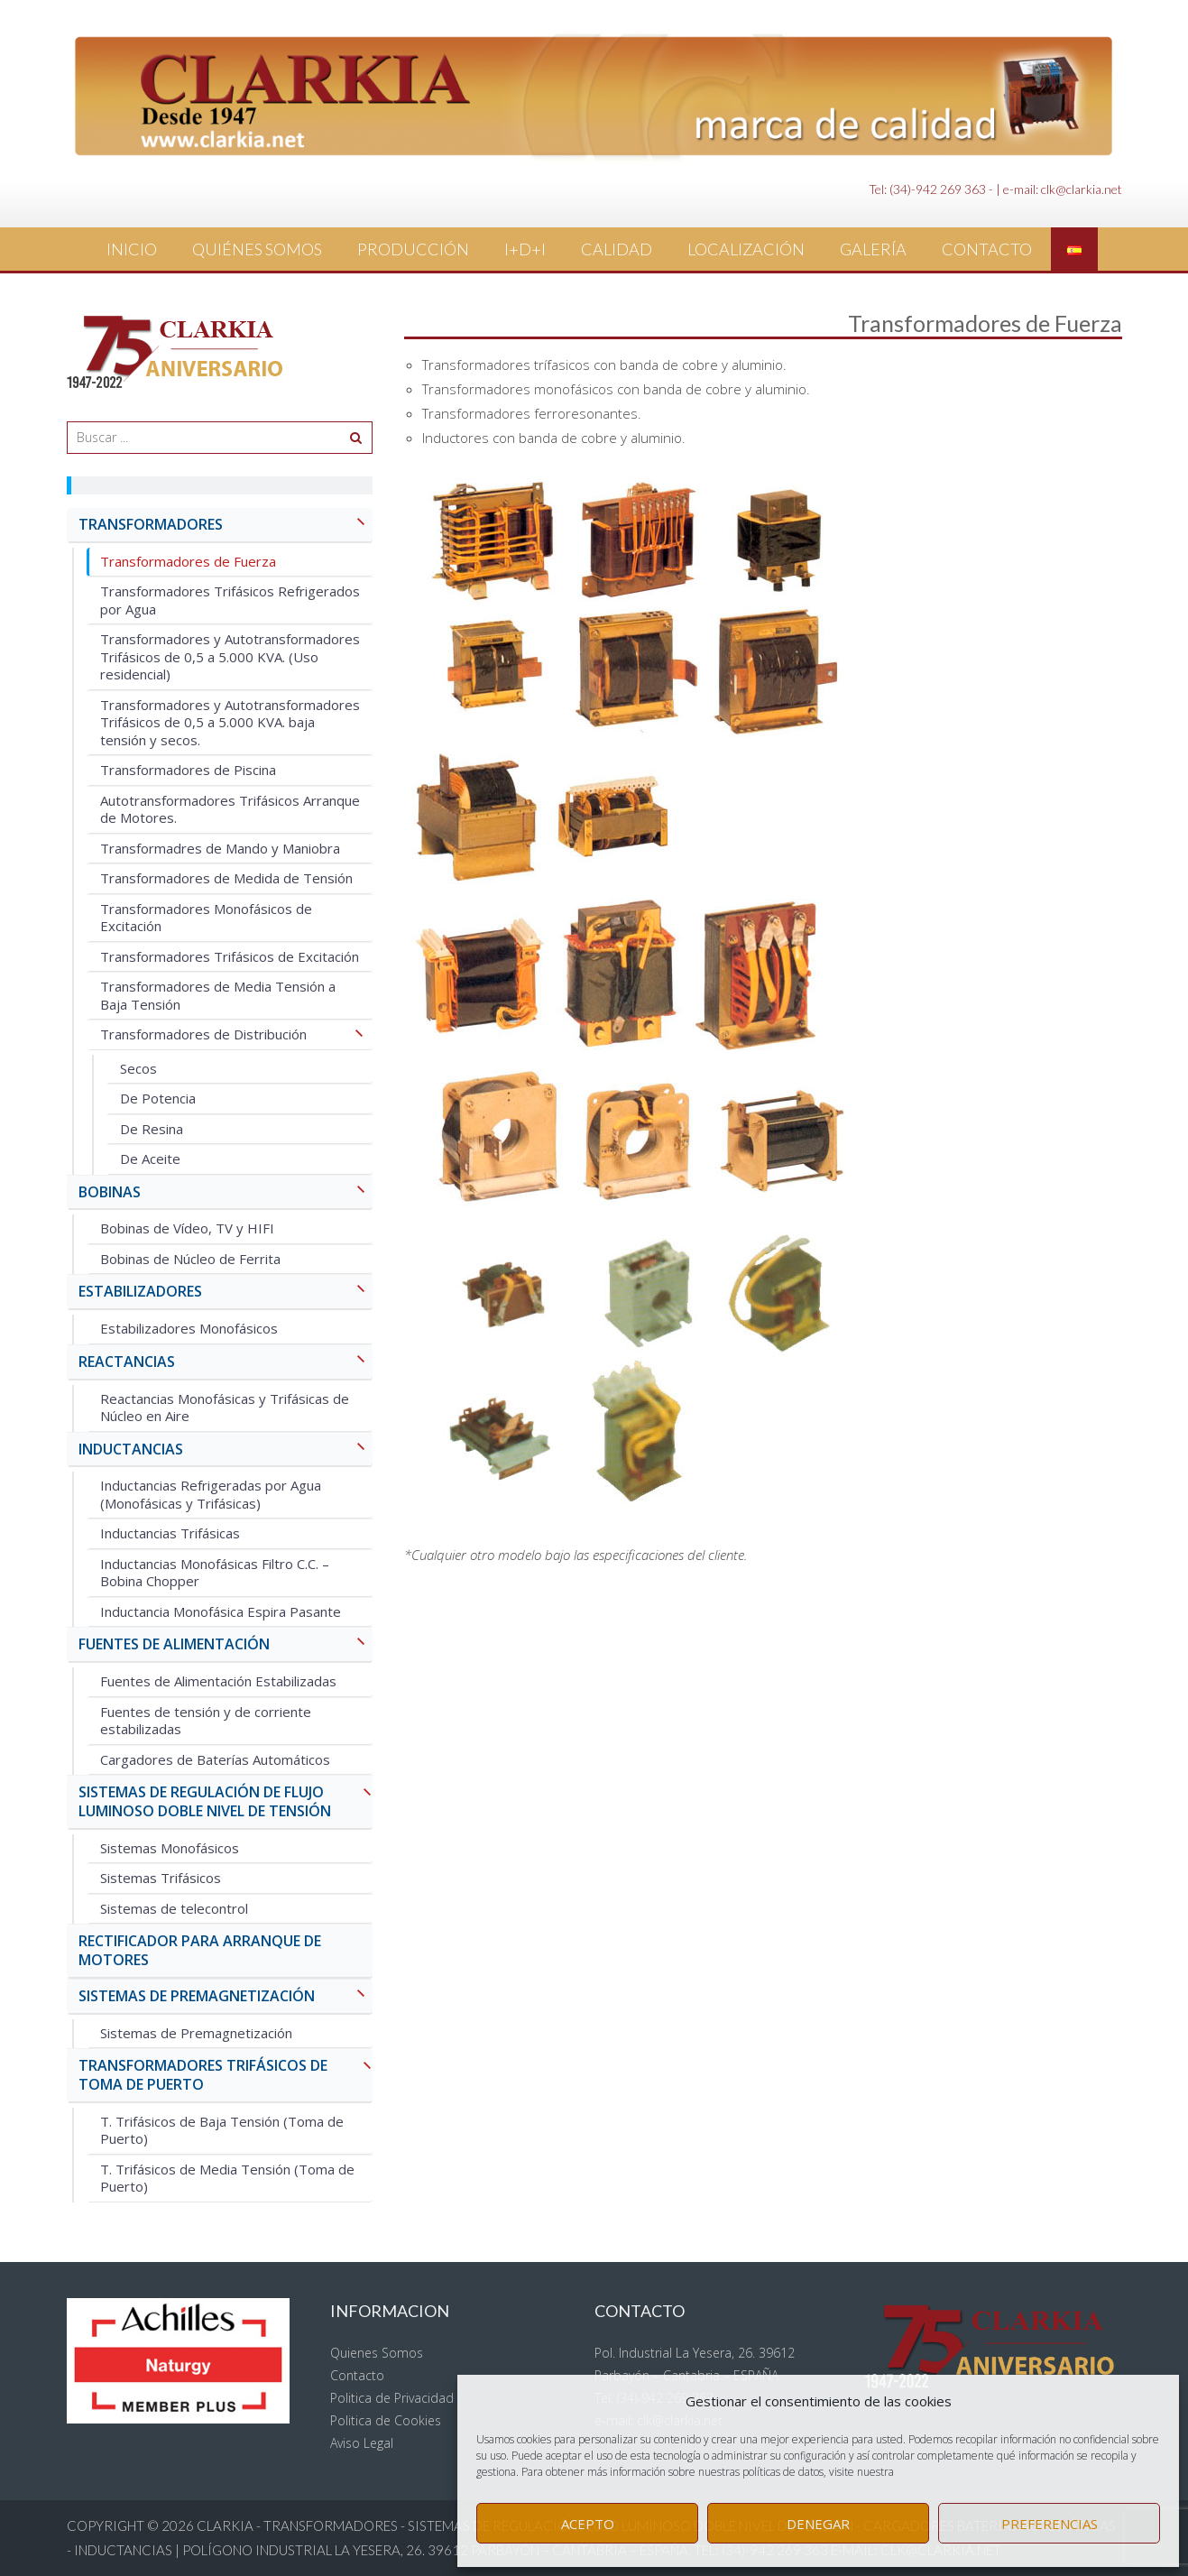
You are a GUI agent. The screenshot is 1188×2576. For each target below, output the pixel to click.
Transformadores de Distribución (236, 1035)
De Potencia (158, 1098)
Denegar (818, 2524)
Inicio (131, 249)
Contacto (987, 249)
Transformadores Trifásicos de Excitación (229, 956)
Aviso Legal (361, 2442)
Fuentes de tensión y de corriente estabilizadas (205, 1721)
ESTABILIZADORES (225, 1292)
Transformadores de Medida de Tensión (226, 878)
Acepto (587, 2524)
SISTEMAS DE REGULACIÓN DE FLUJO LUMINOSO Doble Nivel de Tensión (225, 1802)
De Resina (151, 1129)
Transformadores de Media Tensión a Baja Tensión (218, 995)
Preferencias (1049, 2524)
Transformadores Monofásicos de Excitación (206, 918)
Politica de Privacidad (392, 2397)
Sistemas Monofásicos (169, 1848)
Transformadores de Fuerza (188, 561)
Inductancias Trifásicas (170, 1533)
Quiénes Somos (257, 249)
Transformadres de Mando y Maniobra (220, 848)
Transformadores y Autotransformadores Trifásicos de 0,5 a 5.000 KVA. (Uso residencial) (230, 656)
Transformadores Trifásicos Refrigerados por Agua (230, 600)
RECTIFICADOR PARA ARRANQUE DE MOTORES (199, 1950)
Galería (873, 249)
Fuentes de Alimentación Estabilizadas (218, 1681)
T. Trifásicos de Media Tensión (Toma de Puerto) (227, 2178)
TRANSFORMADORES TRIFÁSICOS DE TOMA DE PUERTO (225, 2075)
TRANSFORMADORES (225, 525)
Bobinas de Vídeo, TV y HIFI (187, 1228)
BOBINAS (225, 1193)
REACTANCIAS (225, 1362)
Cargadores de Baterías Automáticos (215, 1759)
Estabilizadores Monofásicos (189, 1328)
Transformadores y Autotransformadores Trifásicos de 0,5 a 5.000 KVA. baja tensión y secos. (230, 722)
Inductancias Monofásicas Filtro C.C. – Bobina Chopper (214, 1573)
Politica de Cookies (385, 2420)
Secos (138, 1068)
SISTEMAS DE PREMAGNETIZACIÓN (225, 1997)
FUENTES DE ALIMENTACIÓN (225, 1645)
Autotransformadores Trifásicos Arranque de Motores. (230, 809)
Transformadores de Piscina (188, 770)
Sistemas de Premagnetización (196, 2033)
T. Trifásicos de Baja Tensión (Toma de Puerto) (222, 2130)
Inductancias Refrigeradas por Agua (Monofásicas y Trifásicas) (210, 1494)
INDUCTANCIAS (225, 1450)
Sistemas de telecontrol (174, 1908)
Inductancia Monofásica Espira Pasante (220, 1611)
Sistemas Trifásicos (160, 1878)
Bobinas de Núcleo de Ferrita (190, 1259)
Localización (746, 249)
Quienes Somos (376, 2352)
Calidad (616, 249)
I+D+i (525, 249)
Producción (413, 249)
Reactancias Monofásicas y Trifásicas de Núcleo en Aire (224, 1408)
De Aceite (150, 1159)
